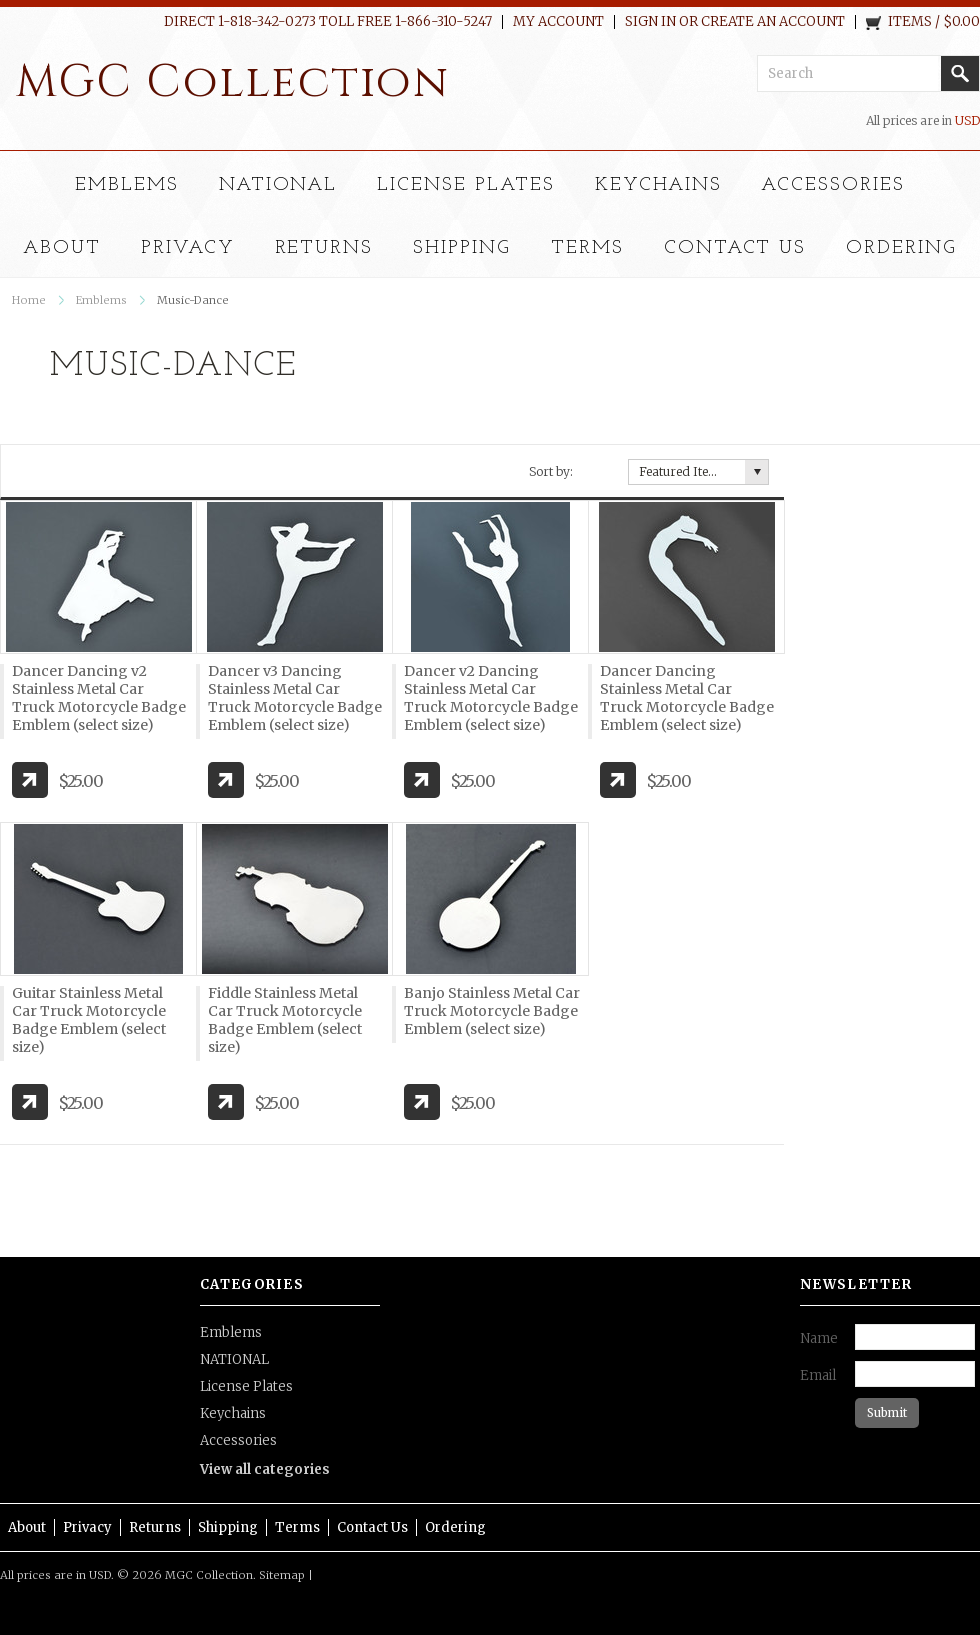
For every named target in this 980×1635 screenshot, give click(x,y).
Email (818, 1375)
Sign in (650, 22)
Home (29, 300)
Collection (232, 82)
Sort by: (551, 471)
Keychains (658, 185)
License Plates (465, 185)
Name (819, 1338)
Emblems (127, 185)
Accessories (833, 185)
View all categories (265, 1469)
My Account (558, 22)
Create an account (773, 22)
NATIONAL (278, 185)
